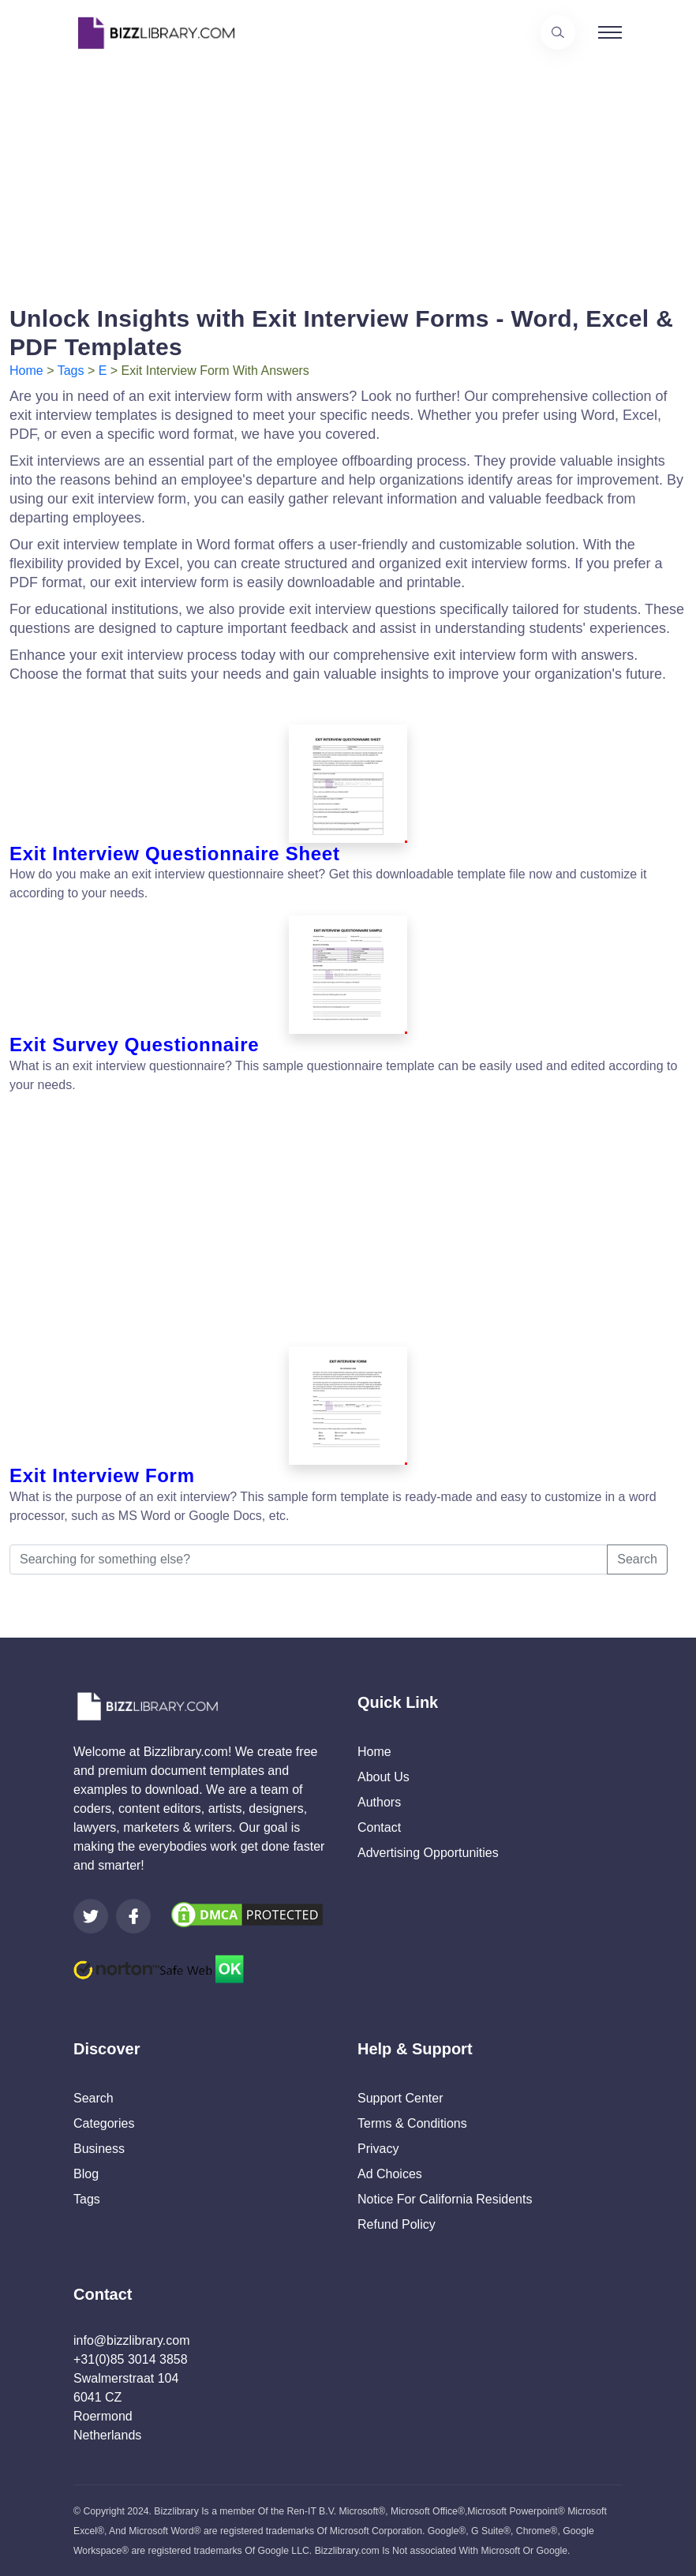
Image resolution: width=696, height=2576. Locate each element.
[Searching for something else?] (308, 1559)
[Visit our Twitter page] (90, 1916)
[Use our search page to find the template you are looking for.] (558, 32)
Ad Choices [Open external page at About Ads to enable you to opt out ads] (389, 2174)
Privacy (378, 2148)
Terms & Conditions (412, 2123)
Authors (379, 1802)
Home (26, 370)
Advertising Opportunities (428, 1852)
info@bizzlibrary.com (131, 2340)
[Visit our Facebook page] (133, 1916)
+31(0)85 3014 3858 (130, 2359)
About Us (383, 1777)
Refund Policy (396, 2224)
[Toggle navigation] (610, 32)
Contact (379, 1827)
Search (637, 1559)
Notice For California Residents (444, 2199)
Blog (86, 2174)
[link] (91, 1916)
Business (99, 2148)
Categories (103, 2123)
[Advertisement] (348, 176)
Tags (71, 370)
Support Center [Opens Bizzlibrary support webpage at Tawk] (400, 2098)
